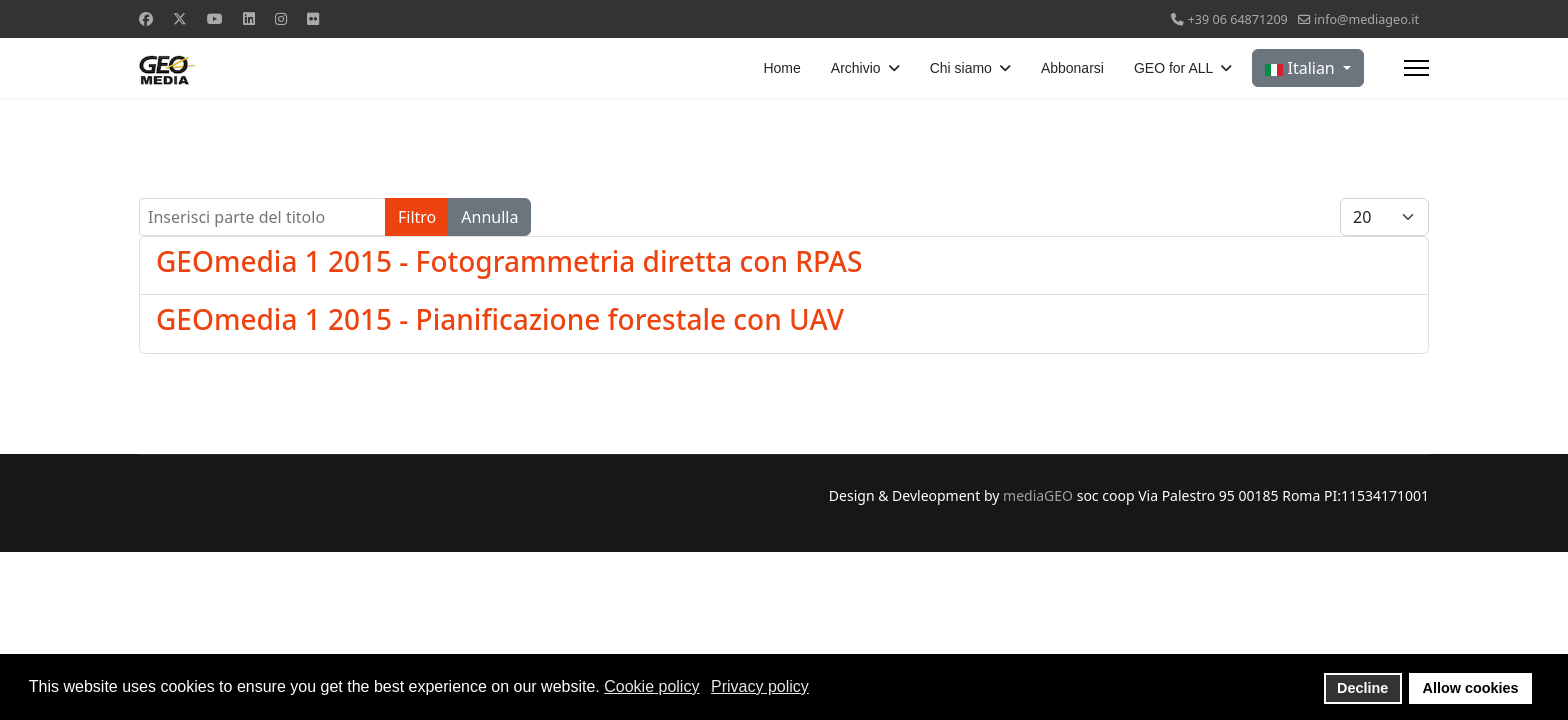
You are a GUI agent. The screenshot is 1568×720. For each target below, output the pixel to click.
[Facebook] (146, 18)
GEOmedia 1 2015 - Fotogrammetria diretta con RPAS (509, 261)
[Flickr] (313, 18)
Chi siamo (961, 68)
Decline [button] (1362, 688)
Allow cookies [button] (1471, 688)
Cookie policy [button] (651, 686)
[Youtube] (215, 18)
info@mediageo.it (1366, 19)
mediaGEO (1038, 495)
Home (781, 68)
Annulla (489, 217)
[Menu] (1416, 68)
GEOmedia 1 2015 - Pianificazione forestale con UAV (500, 319)
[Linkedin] (249, 18)
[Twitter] (180, 18)
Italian (1302, 68)
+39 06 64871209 (1238, 19)
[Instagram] (281, 18)
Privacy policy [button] (760, 686)
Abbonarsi (1072, 68)
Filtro (417, 217)
